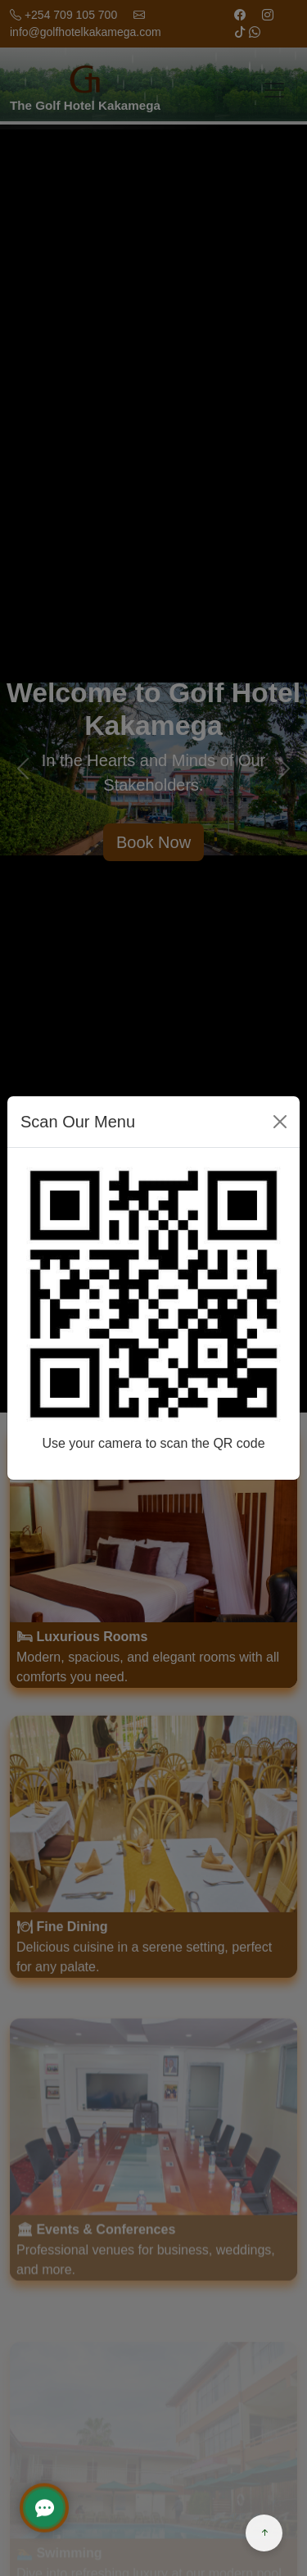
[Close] (280, 1122)
